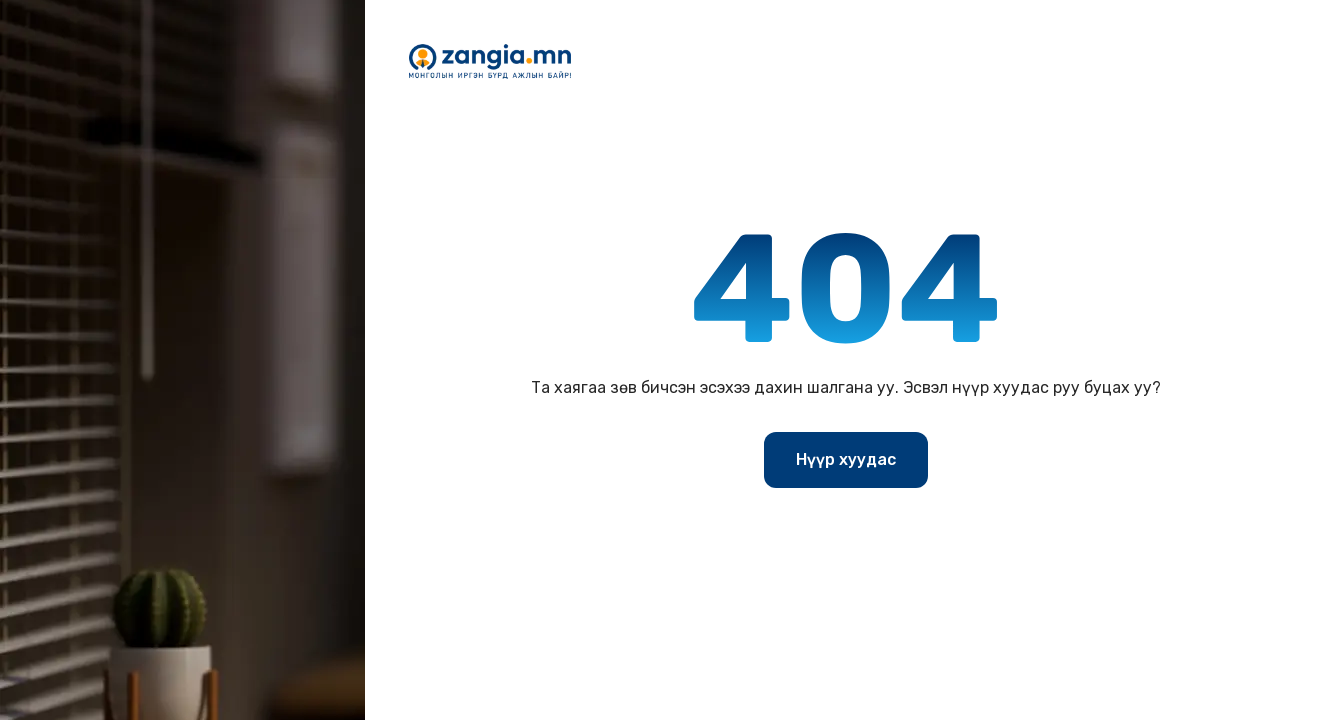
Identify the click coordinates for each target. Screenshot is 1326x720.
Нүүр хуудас (846, 459)
